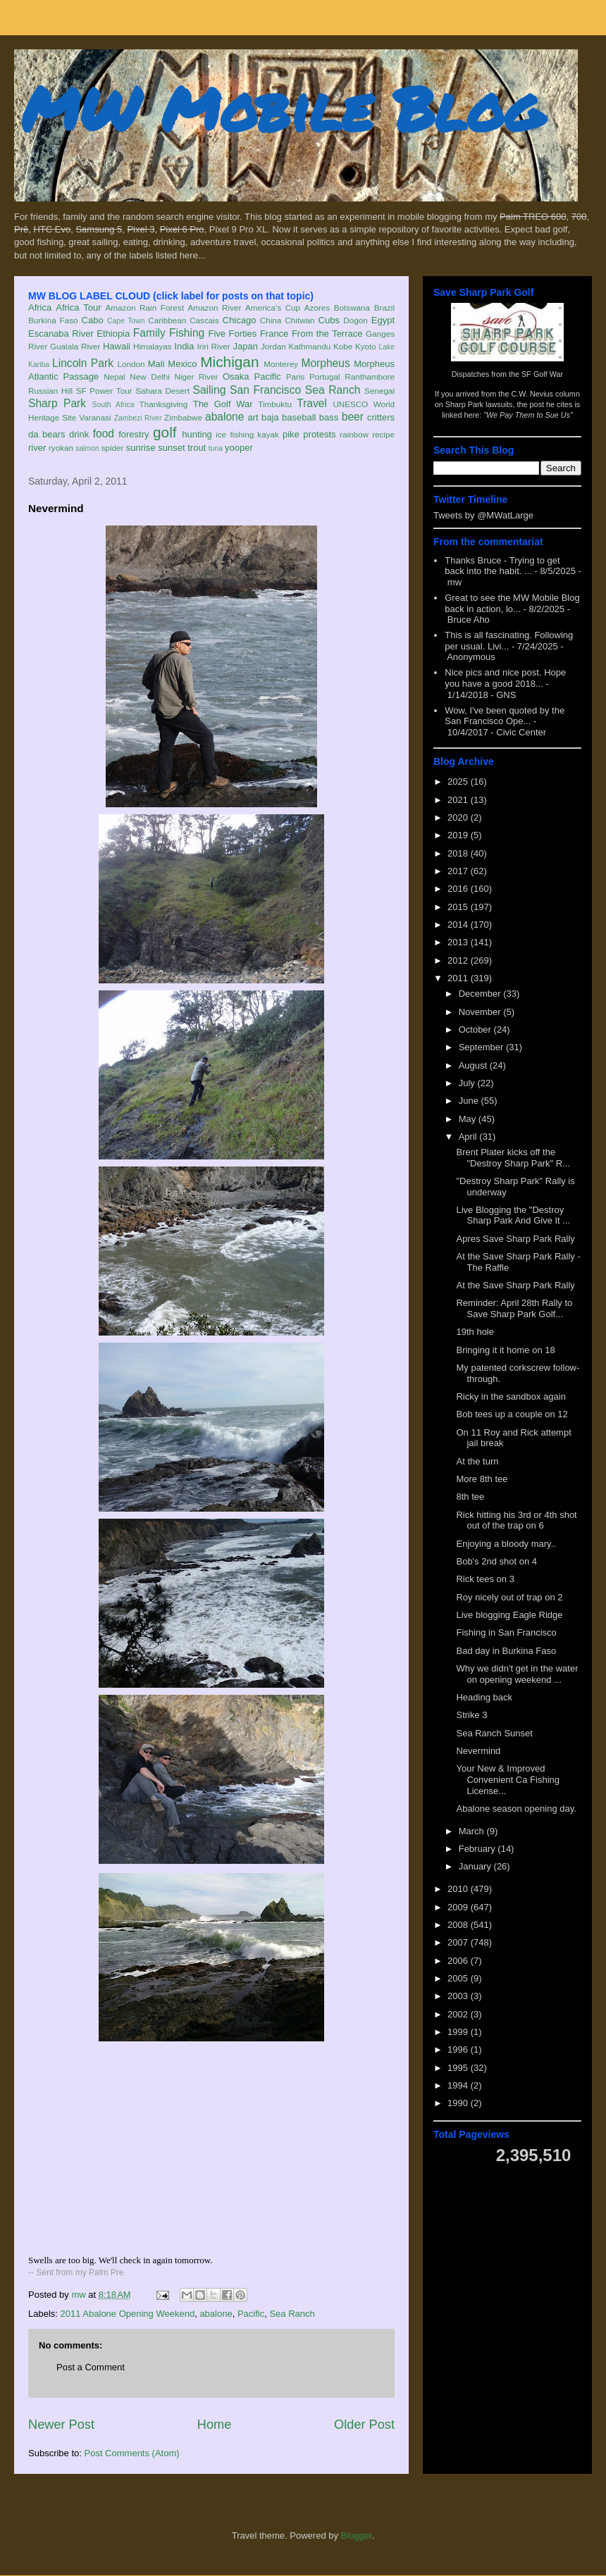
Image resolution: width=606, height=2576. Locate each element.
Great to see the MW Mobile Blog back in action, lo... (512, 603)
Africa (39, 307)
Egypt (383, 320)
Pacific (267, 376)
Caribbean (167, 320)
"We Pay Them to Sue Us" (528, 415)
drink (79, 434)
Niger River (196, 376)
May (468, 1119)
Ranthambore (370, 376)
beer (353, 417)
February (478, 1848)
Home (214, 2425)
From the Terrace (327, 333)
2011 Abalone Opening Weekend (128, 2313)
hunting (197, 434)
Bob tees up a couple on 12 (511, 1414)
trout (196, 447)
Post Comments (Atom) (132, 2453)
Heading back (484, 1697)
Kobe (342, 346)
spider (112, 447)
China (271, 320)
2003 (459, 1996)
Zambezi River (138, 418)
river (37, 447)
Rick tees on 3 (485, 1579)
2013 (459, 942)
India (184, 346)
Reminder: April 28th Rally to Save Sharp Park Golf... (514, 1308)
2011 (459, 978)
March (473, 1831)
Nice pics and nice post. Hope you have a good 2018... (505, 678)
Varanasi (95, 417)
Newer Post (61, 2425)
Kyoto (365, 346)
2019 (459, 835)
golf (165, 432)
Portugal (324, 376)
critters (381, 417)
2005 (459, 1978)
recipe (383, 434)
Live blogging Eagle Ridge (509, 1615)
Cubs (329, 320)
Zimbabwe (183, 417)
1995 (459, 2067)
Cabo (93, 320)
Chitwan (299, 320)
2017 (459, 871)
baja (270, 417)
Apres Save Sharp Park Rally (515, 1238)
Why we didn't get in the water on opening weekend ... (517, 1674)
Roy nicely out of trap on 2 (509, 1597)
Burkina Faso (53, 320)
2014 (459, 924)
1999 (459, 2032)
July (468, 1083)
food (103, 434)
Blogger (356, 2535)
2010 (459, 1889)
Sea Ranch (333, 390)
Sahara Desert (162, 390)
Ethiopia (113, 333)
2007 (459, 1942)
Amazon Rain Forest (145, 307)
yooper (239, 447)
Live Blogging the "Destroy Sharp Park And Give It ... (513, 1215)
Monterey (281, 363)
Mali (156, 364)
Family (149, 333)
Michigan (229, 362)
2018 (459, 853)
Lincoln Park (82, 363)
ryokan (61, 447)
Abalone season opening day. (516, 1808)
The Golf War (223, 404)
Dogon (355, 320)
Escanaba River (61, 333)
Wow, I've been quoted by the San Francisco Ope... (504, 716)
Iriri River (213, 346)
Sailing (209, 390)
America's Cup (272, 307)
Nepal (114, 376)
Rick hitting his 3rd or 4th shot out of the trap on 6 (516, 1520)
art (253, 417)
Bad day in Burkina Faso (506, 1650)
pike (291, 434)
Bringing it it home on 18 (505, 1350)
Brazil (384, 307)
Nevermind (478, 1751)
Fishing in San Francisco (506, 1632)
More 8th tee (481, 1479)
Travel (312, 403)
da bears (46, 434)
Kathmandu (309, 346)
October (476, 1029)
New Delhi (150, 376)
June (470, 1100)
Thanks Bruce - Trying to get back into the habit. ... (502, 566)
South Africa (113, 405)
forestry (133, 434)
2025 (459, 781)
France (274, 333)
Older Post (364, 2425)
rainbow (354, 434)
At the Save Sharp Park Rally (515, 1285)
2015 (459, 907)
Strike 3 (471, 1715)
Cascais (204, 320)
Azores (317, 307)
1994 (459, 2085)
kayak (268, 434)
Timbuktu (275, 404)
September (482, 1047)
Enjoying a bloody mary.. (505, 1543)
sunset (171, 447)
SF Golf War (542, 374)
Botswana (352, 307)
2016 (459, 888)
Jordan (273, 346)
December (481, 993)
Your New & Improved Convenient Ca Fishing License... (507, 1779)
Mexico (182, 364)
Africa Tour (78, 307)
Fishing (186, 333)
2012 (459, 960)
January (476, 1866)
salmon (87, 448)
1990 (459, 2103)
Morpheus (325, 363)
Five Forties (233, 333)
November (481, 1012)
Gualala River (75, 346)
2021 (459, 800)
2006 (459, 1960)
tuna (216, 448)
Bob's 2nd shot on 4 (496, 1561)
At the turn (477, 1461)
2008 (459, 1924)
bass (328, 417)
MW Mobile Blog (282, 108)
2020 (459, 817)
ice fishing (235, 434)
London (130, 363)
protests (319, 434)
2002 (459, 2014)
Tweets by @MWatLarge (483, 515)
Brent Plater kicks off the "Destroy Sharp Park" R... (513, 1158)
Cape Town (126, 321)
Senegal (379, 390)
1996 (459, 2049)
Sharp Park (57, 403)
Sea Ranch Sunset (494, 1733)
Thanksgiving (164, 404)
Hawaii (116, 346)
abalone (225, 417)
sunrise (141, 447)
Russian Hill (50, 390)
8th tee (470, 1496)
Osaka (236, 376)
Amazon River (215, 307)
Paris (295, 376)
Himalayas (152, 346)
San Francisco (265, 390)
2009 (459, 1907)
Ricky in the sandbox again (510, 1396)
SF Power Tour (104, 390)
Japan (245, 346)
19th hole (475, 1331)
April (469, 1136)
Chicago (239, 320)
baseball (299, 417)
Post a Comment (90, 2367)
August (474, 1065)
